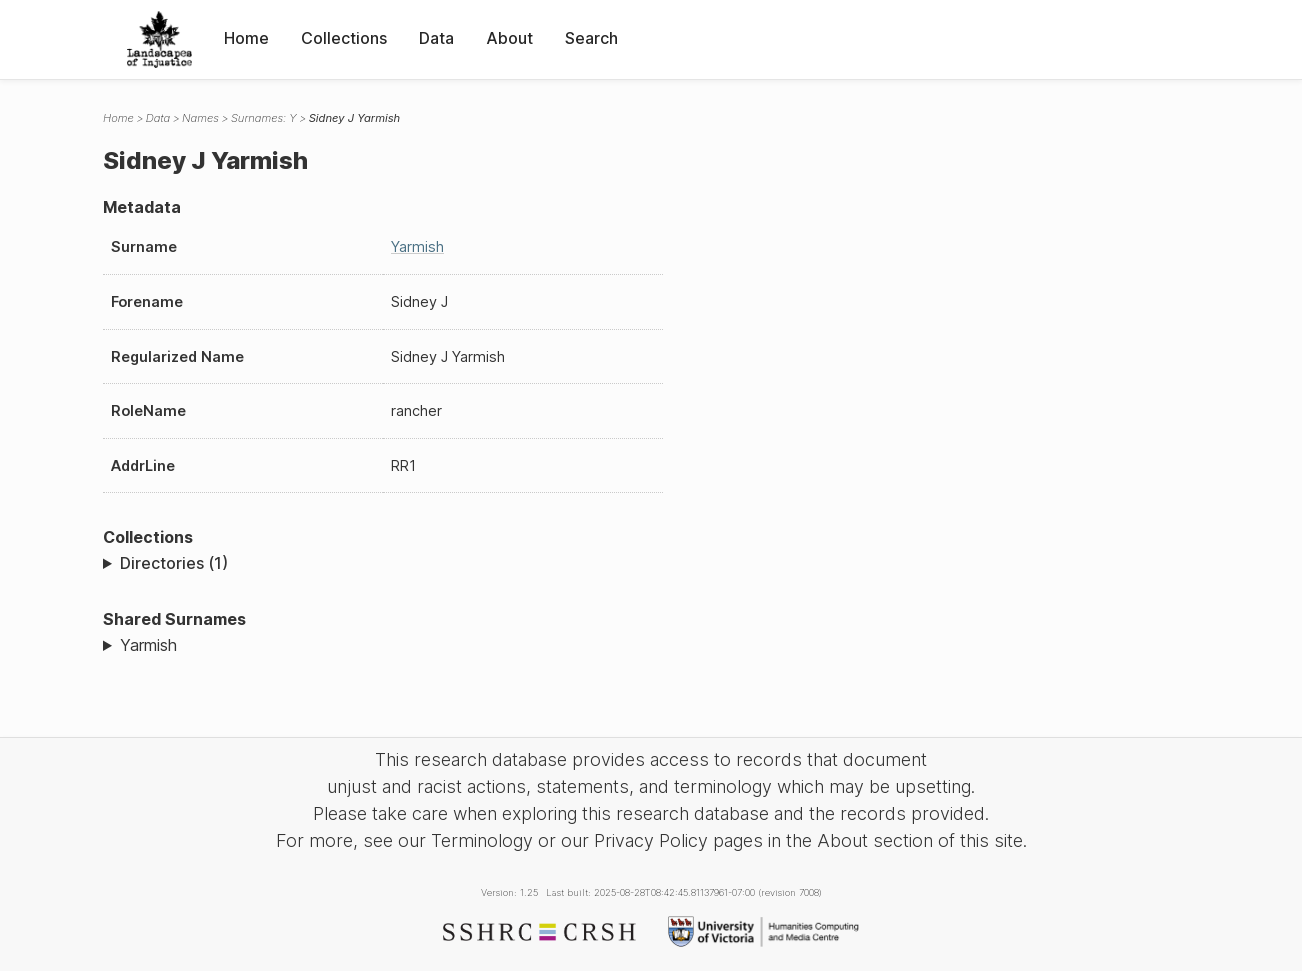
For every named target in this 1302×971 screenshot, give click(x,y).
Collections (344, 38)
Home (246, 38)
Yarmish (417, 246)
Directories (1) (174, 563)
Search (591, 38)
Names (200, 118)
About (509, 38)
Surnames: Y (264, 118)
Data (436, 38)
